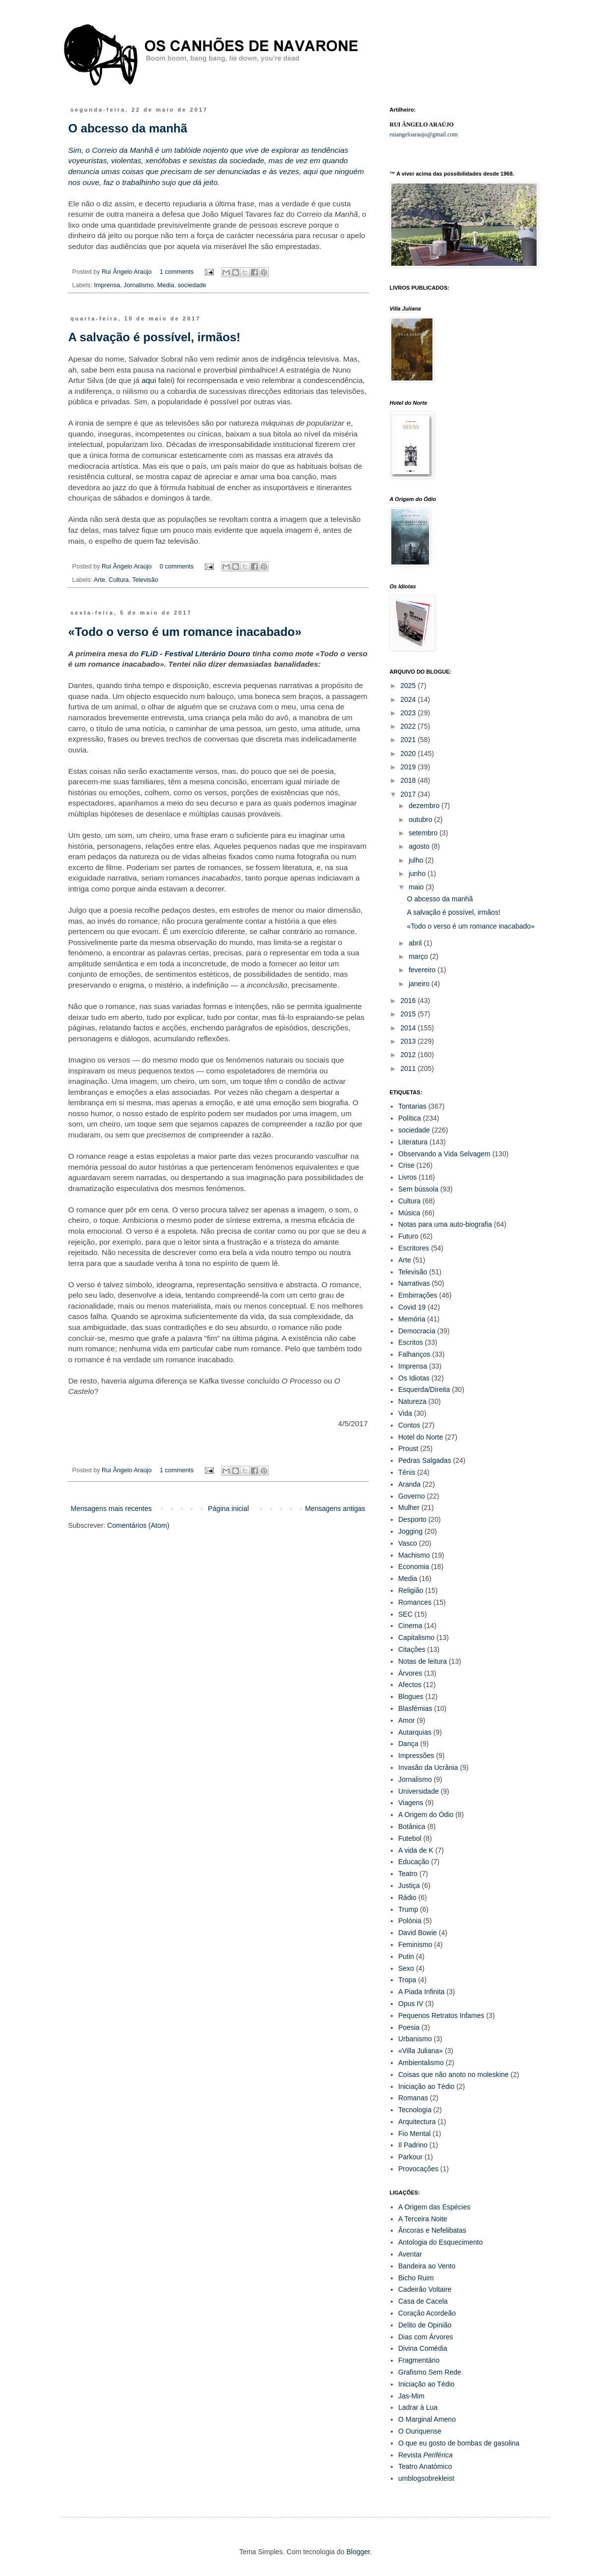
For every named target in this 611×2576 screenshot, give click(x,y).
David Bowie (417, 1933)
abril (416, 943)
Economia (413, 1567)
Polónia (410, 1921)
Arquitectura (416, 2122)
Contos (409, 1425)
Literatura (413, 1142)
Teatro (408, 1874)
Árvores (410, 1673)
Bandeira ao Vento (426, 2266)
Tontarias (412, 1106)
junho (418, 874)
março (419, 956)
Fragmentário (418, 2360)
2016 (409, 1001)
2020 (409, 753)
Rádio (407, 1897)
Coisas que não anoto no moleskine (453, 2074)
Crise (406, 1165)
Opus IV (411, 2004)
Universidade (418, 1791)
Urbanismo (415, 2039)
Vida (405, 1413)
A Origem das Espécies (434, 2207)
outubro (421, 819)
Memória (411, 1319)
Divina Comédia (422, 2348)
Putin (406, 1956)
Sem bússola (418, 1189)
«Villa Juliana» (420, 2051)
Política (409, 1118)
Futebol (410, 1838)
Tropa (407, 1980)
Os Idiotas (413, 1378)
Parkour (410, 2157)
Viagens (410, 1803)
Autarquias (414, 1732)
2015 (409, 1014)
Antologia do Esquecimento (440, 2242)
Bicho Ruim (416, 2278)
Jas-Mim (411, 2396)
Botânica (411, 1826)
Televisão (145, 579)
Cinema (410, 1626)
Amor (406, 1720)
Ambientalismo (421, 2063)
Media (165, 285)
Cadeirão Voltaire (424, 2289)
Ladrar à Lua (417, 2407)
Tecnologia (414, 2110)
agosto (420, 846)
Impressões (416, 1755)
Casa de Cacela (423, 2301)
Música (409, 1213)
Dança (408, 1744)
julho (417, 860)
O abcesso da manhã (127, 128)
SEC (405, 1614)
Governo (411, 1496)
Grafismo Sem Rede (429, 2372)
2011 (409, 1068)
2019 (409, 767)
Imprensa (107, 285)
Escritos (410, 1342)
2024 (409, 699)
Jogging (410, 1531)
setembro (424, 833)
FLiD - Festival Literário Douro (195, 653)
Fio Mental (414, 2133)
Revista (425, 2455)
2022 (409, 726)
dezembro (425, 806)
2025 (409, 686)
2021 (409, 740)
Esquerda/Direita (424, 1389)
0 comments (177, 566)
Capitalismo (416, 1637)
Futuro (408, 1236)
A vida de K (415, 1850)
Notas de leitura (422, 1661)
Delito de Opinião (424, 2325)
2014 (409, 1028)
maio (417, 887)
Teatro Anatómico (425, 2466)
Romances (414, 1602)
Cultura (119, 579)
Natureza (412, 1401)
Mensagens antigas (335, 1508)
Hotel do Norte (420, 1437)
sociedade (192, 285)
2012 (409, 1055)
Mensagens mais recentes (111, 1508)
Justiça (409, 1885)
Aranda (409, 1484)
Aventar (410, 2254)
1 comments (177, 271)
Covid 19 (412, 1307)
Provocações (418, 2169)
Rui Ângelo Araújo (127, 271)
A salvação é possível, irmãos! (154, 337)
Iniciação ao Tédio (426, 2086)
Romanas (413, 2098)
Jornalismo (138, 285)
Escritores (413, 1248)
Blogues (411, 1696)
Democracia (416, 1331)
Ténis (406, 1472)
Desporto (412, 1519)
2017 (409, 794)
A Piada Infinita (421, 1992)
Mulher (409, 1507)
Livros (407, 1177)
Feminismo (415, 1944)
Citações (411, 1649)
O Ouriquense (419, 2431)
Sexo (406, 1968)
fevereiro (423, 970)
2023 (409, 713)
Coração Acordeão (427, 2313)
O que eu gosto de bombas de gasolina (458, 2443)
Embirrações (417, 1295)
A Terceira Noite (422, 2219)
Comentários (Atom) (138, 1525)
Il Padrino (413, 2145)
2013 (409, 1041)
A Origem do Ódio (425, 1815)
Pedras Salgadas (424, 1460)
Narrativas (414, 1283)
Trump (408, 1909)
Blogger (357, 2552)
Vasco (407, 1543)
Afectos (410, 1685)
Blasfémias (415, 1708)
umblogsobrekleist (426, 2478)
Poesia (409, 2027)
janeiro (420, 984)
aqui (149, 380)
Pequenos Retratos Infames (441, 2015)
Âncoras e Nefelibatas (432, 2230)
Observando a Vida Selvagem (444, 1154)
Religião (411, 1590)
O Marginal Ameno (427, 2419)
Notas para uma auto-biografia (445, 1224)
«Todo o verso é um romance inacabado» (185, 631)
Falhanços (414, 1354)
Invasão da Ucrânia (428, 1767)
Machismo (414, 1555)
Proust (408, 1448)
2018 (409, 780)
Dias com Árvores (425, 2337)
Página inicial (228, 1508)
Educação (413, 1862)
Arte (99, 579)
